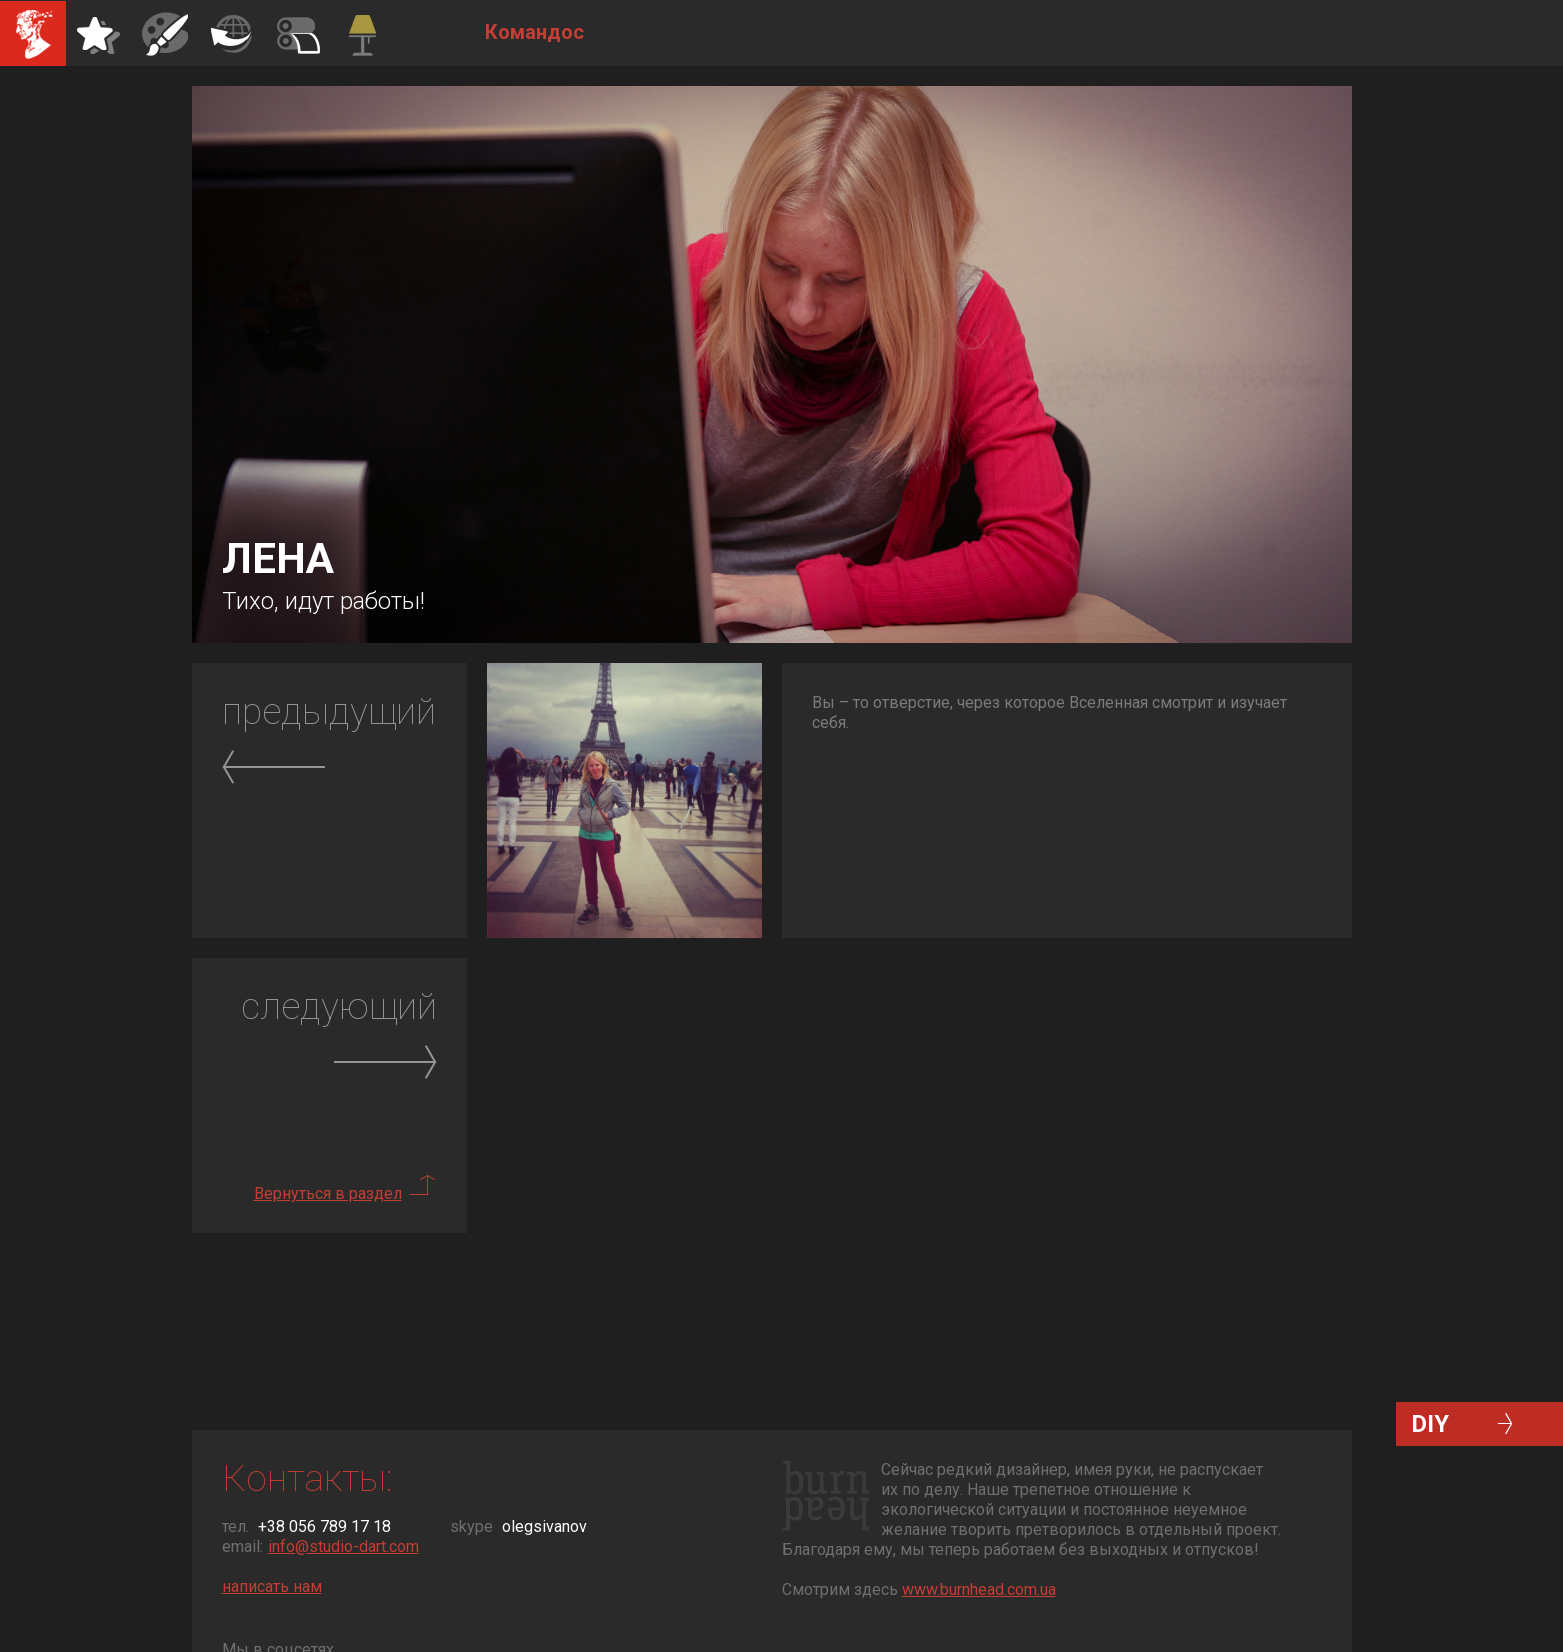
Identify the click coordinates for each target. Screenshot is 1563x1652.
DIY (1430, 1424)
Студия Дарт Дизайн (33, 33)
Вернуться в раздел (328, 1193)
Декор (297, 33)
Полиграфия (231, 33)
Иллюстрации (165, 33)
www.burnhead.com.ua (979, 1589)
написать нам (272, 1586)
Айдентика (99, 33)
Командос (363, 33)
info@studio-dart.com (343, 1546)
